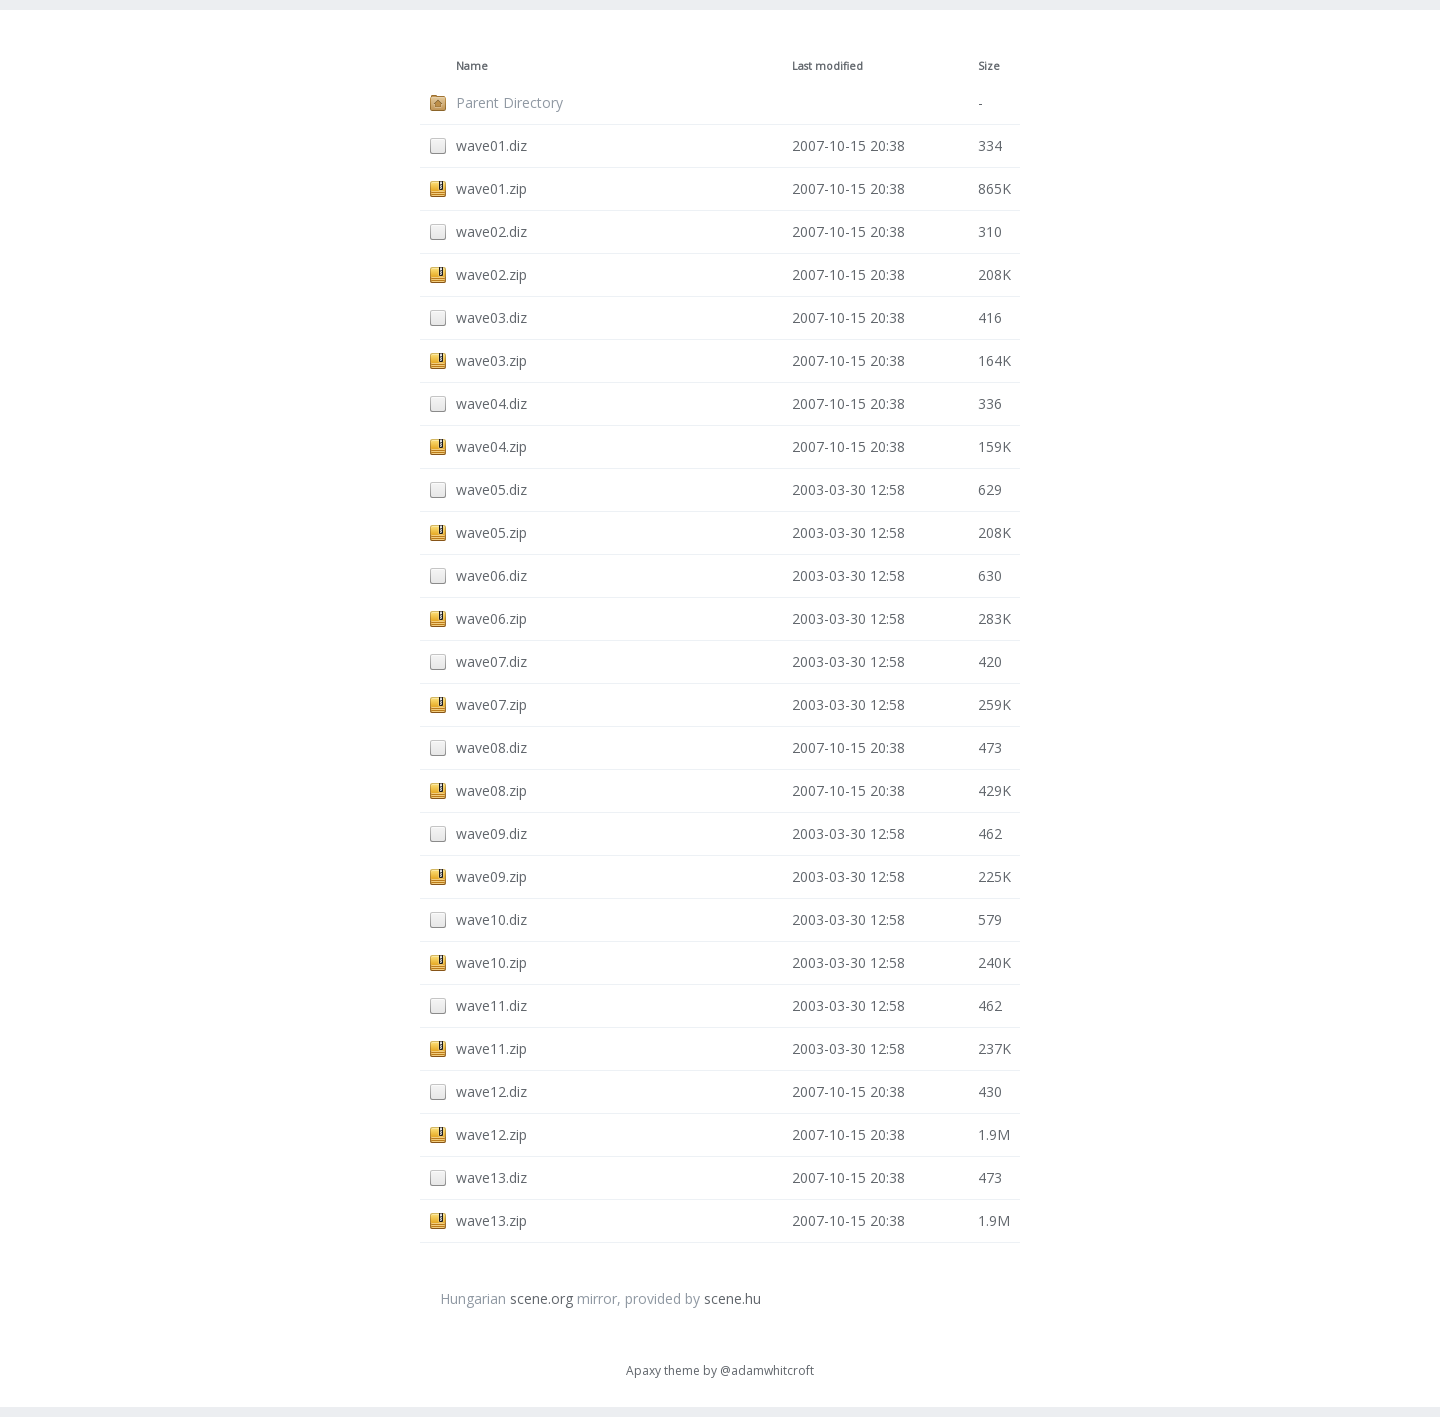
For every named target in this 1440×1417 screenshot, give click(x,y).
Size (989, 66)
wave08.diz (491, 747)
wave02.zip (491, 274)
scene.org (541, 1298)
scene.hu (732, 1298)
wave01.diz (491, 145)
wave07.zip (491, 704)
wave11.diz (491, 1005)
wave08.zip (491, 790)
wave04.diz (491, 403)
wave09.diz (491, 833)
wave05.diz (491, 489)
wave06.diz (491, 575)
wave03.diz (491, 317)
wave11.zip (491, 1048)
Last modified (827, 66)
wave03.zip (491, 360)
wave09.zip (491, 876)
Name (472, 66)
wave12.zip (491, 1134)
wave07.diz (491, 661)
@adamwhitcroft (767, 1370)
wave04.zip (491, 446)
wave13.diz (491, 1177)
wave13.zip (491, 1220)
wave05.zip (491, 532)
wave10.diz (491, 919)
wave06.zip (491, 618)
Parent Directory (509, 102)
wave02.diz (491, 231)
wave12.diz (491, 1091)
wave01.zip (491, 188)
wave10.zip (491, 962)
